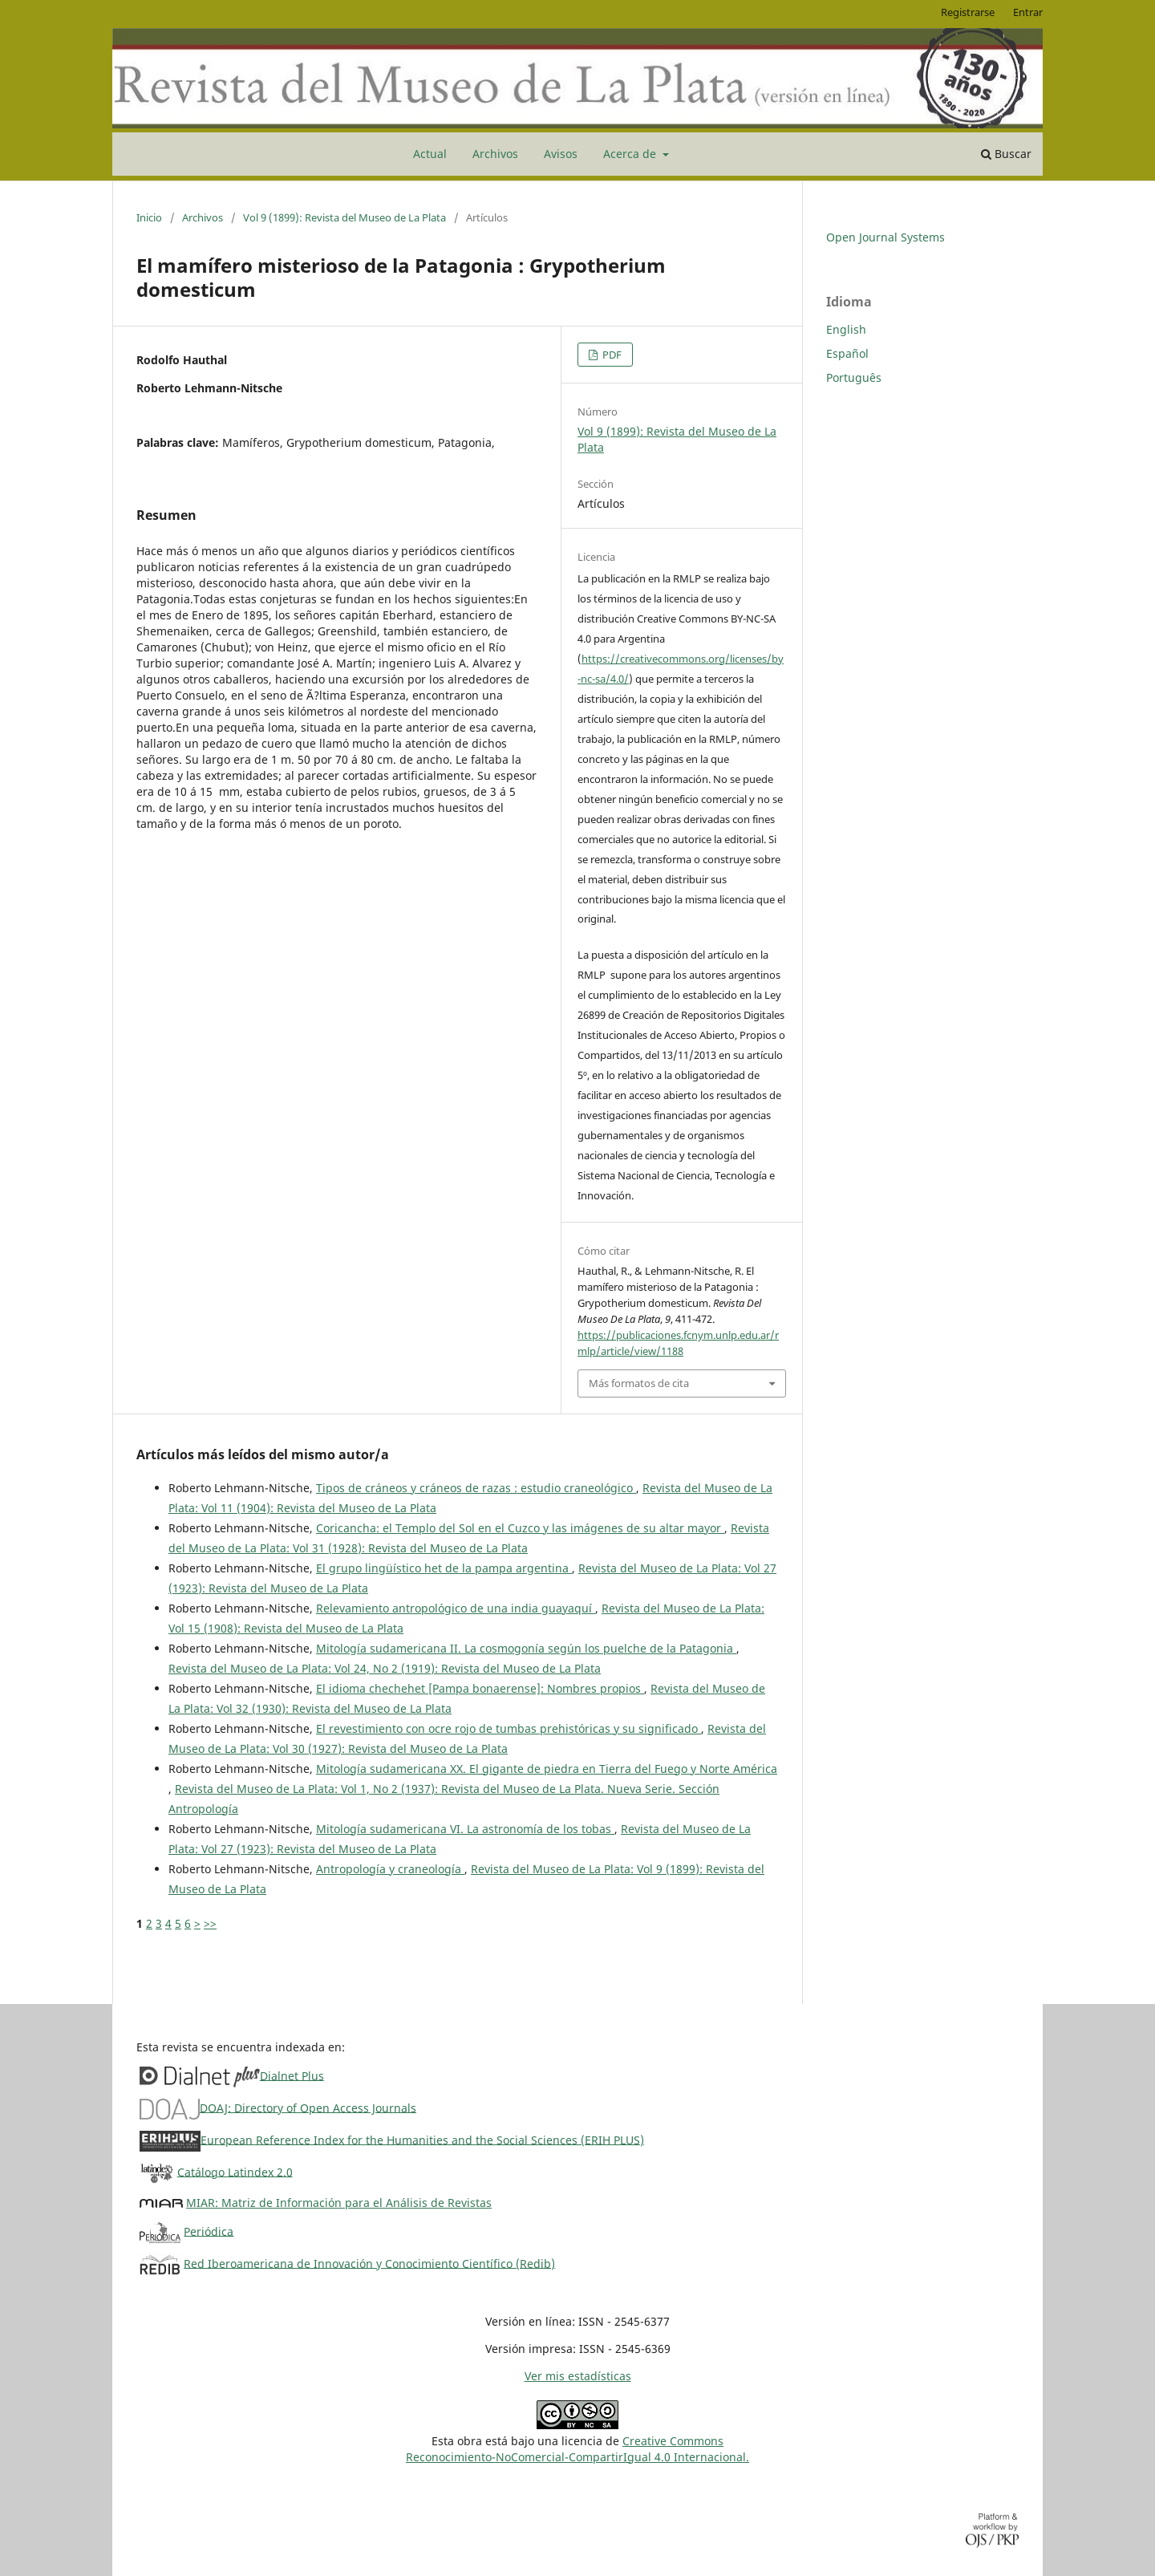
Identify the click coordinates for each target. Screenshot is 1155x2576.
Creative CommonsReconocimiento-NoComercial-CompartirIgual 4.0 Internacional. (577, 2448)
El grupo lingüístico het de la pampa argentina (444, 1568)
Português (853, 377)
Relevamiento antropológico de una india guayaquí (455, 1608)
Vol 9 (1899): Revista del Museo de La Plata (344, 217)
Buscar (1006, 153)
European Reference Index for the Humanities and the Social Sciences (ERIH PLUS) (422, 2139)
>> (210, 1923)
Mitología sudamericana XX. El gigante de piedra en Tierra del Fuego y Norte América (546, 1768)
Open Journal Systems (885, 237)
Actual (430, 153)
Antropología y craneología (390, 1868)
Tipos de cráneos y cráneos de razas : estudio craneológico (476, 1487)
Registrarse (968, 12)
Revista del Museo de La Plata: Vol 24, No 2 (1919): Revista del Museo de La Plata (384, 1668)
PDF (611, 354)
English (846, 329)
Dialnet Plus (292, 2075)
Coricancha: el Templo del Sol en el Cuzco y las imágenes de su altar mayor (520, 1527)
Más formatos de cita (639, 1383)
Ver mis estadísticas (578, 2375)
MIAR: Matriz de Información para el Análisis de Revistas (339, 2202)
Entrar (1028, 12)
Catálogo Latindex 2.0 (235, 2171)
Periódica (208, 2230)
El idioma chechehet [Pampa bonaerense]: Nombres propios (480, 1688)
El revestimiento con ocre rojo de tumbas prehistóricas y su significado (508, 1728)
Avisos (561, 153)
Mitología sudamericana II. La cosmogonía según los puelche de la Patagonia (526, 1648)
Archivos (495, 153)
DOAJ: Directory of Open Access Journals (308, 2107)
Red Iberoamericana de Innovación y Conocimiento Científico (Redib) (369, 2262)
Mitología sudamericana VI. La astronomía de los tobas (465, 1828)
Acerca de (631, 153)
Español (847, 353)
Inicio (149, 217)
